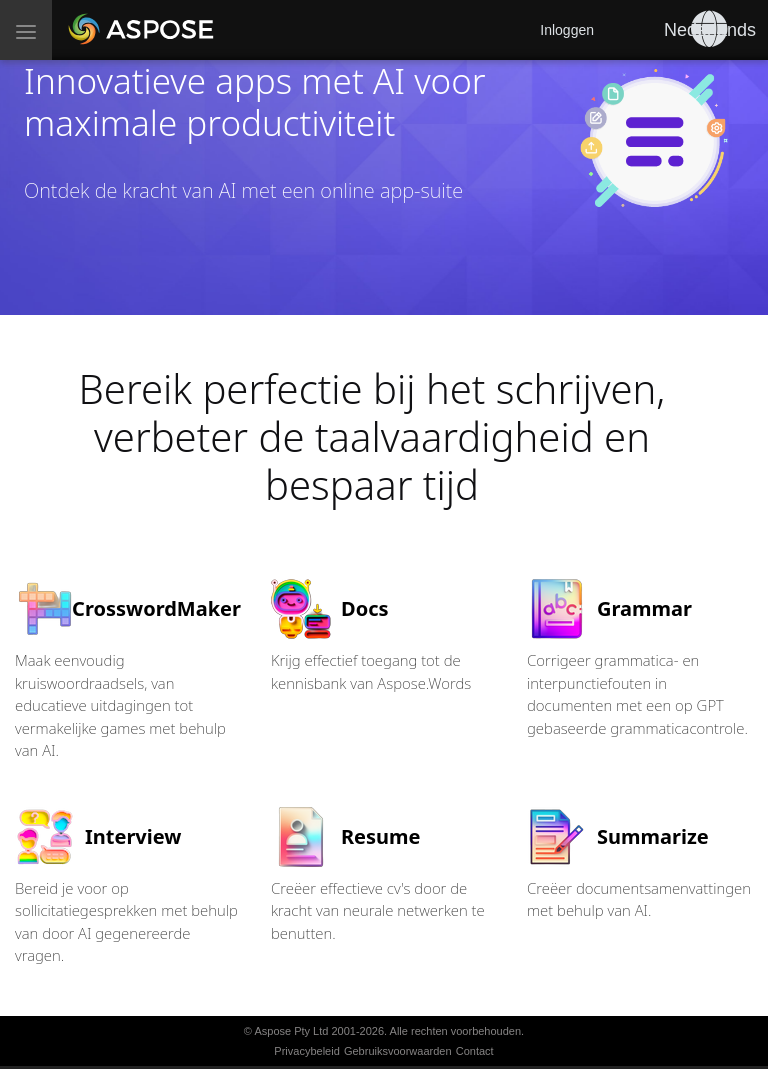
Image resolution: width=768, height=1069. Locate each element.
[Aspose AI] (142, 30)
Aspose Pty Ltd (291, 1031)
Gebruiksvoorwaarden (398, 1051)
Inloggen (567, 30)
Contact (475, 1051)
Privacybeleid (306, 1051)
